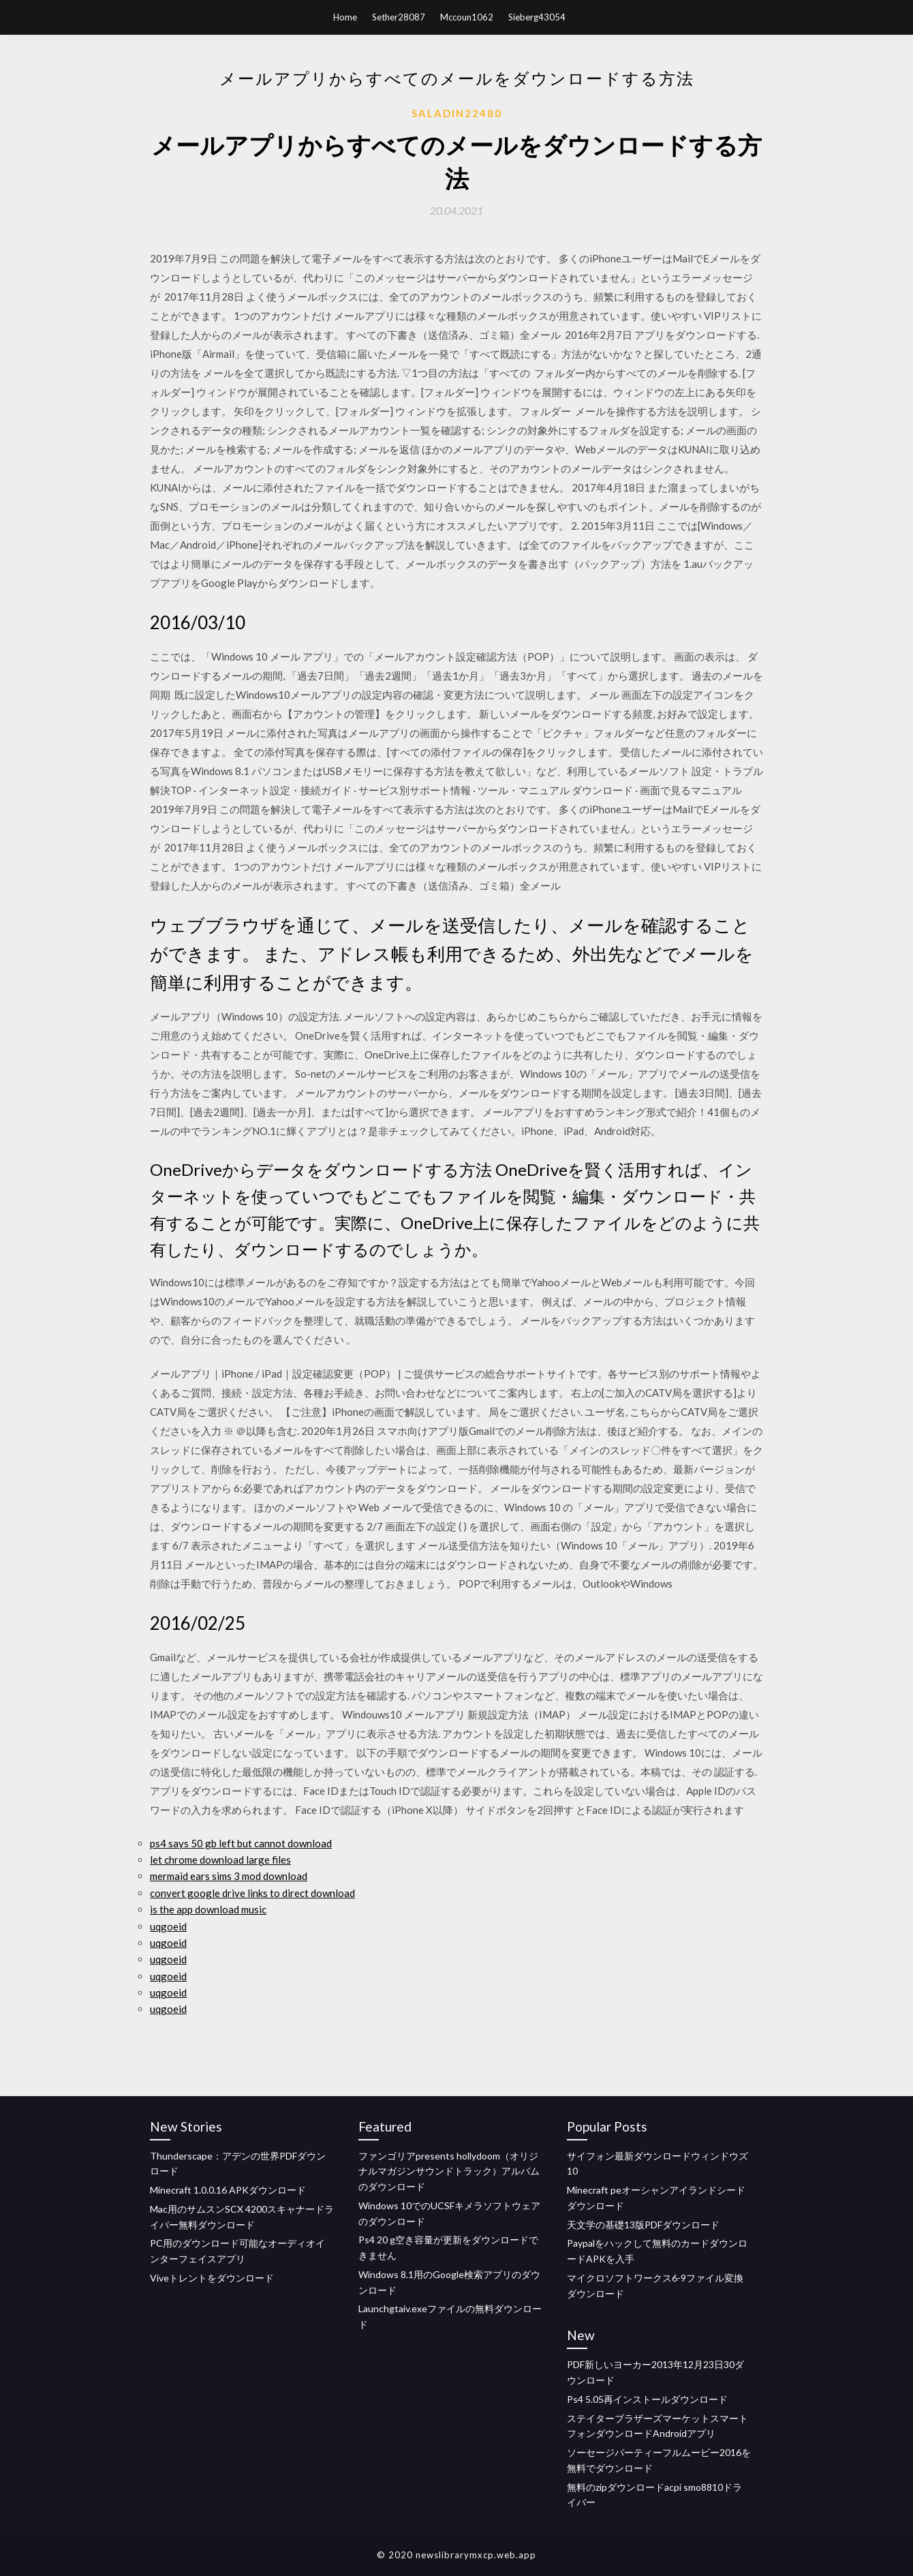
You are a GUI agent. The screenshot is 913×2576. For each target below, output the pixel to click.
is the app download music (208, 1909)
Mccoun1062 (466, 17)
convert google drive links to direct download (252, 1893)
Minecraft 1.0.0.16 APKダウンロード (228, 2190)
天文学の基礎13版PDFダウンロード (643, 2224)
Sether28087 (398, 17)
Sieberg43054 (537, 17)
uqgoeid (168, 1926)
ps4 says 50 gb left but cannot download (241, 1843)
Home (345, 17)
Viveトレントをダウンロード (212, 2278)
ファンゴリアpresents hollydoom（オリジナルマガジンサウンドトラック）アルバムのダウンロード (449, 2171)
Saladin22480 (457, 113)
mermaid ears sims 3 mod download (228, 1876)
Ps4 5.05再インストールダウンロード (647, 2399)
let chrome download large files (220, 1859)
